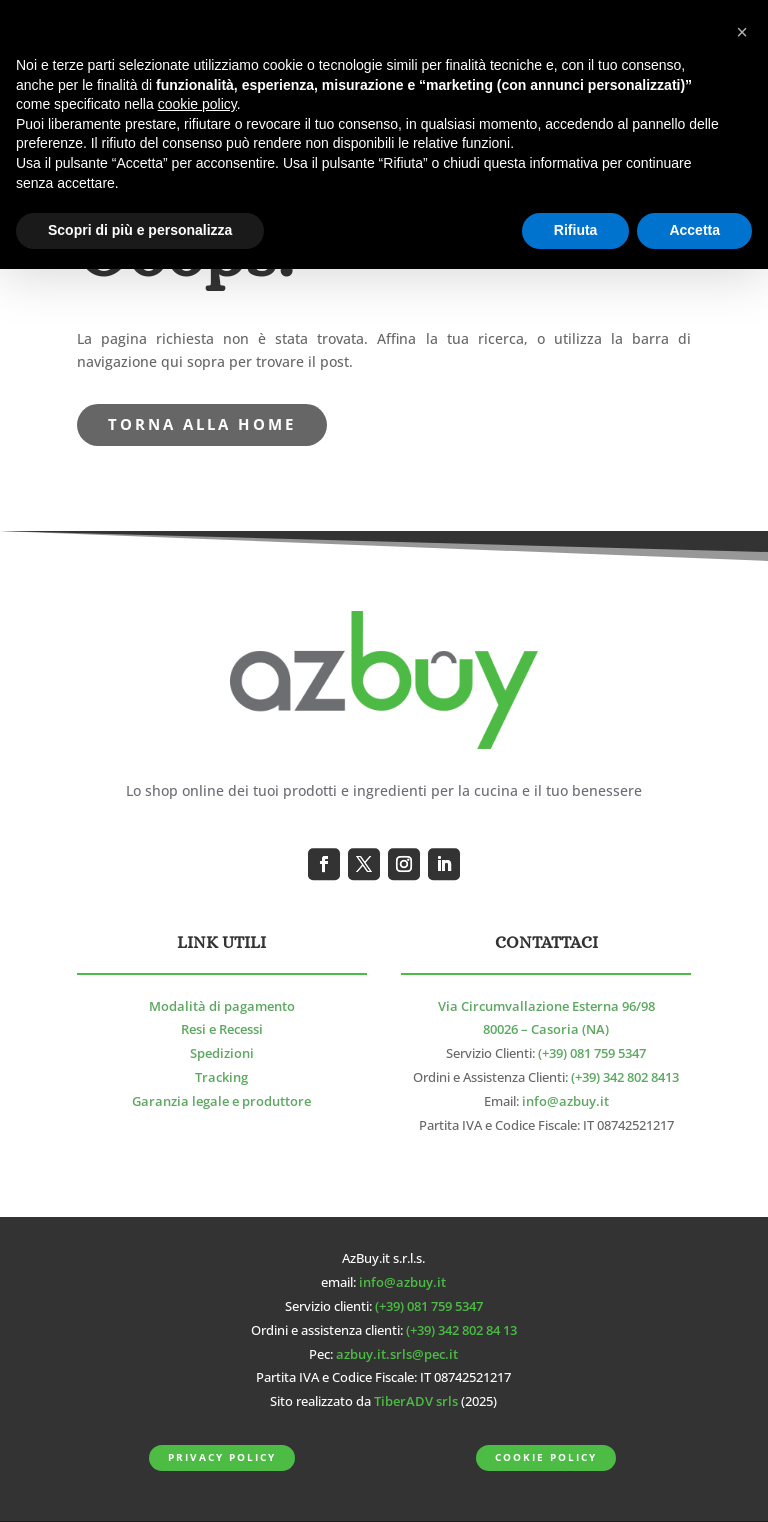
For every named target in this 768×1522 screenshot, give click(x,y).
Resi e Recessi (222, 1029)
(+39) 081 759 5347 (592, 1053)
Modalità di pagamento (222, 1006)
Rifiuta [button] (576, 230)
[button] (742, 32)
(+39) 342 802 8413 (625, 1077)
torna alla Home (202, 424)
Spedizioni (222, 1053)
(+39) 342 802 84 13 (461, 1330)
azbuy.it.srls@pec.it (397, 1354)
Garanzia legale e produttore (221, 1101)
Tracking (221, 1077)
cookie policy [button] (197, 104)
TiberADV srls (416, 1401)
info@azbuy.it (565, 1101)
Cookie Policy (545, 1457)
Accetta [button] (694, 230)
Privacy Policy (221, 1457)
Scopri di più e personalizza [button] (140, 230)
